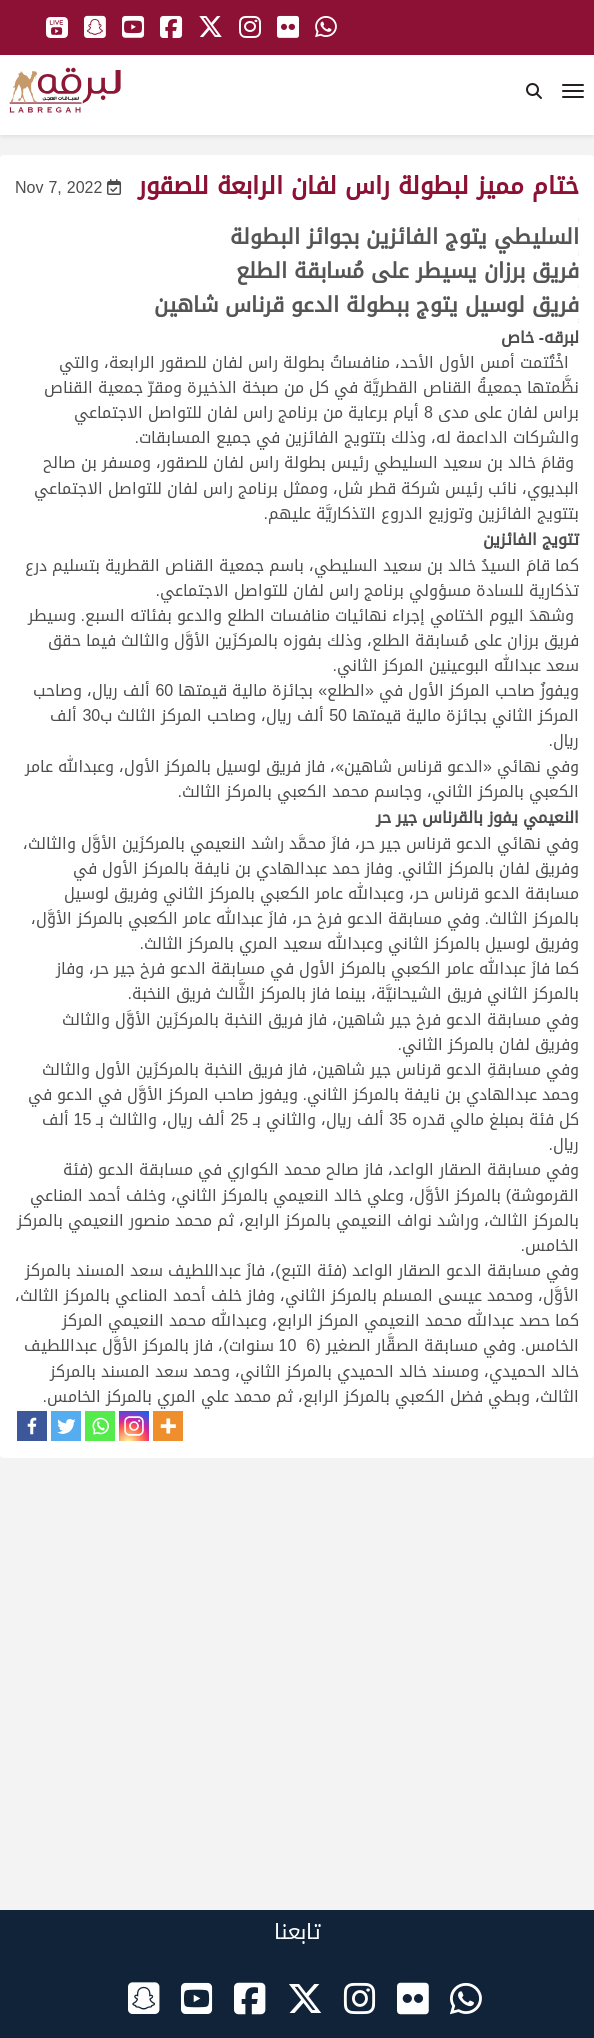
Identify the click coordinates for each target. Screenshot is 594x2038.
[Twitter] (66, 1426)
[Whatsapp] (100, 1426)
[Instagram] (134, 1426)
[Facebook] (32, 1426)
